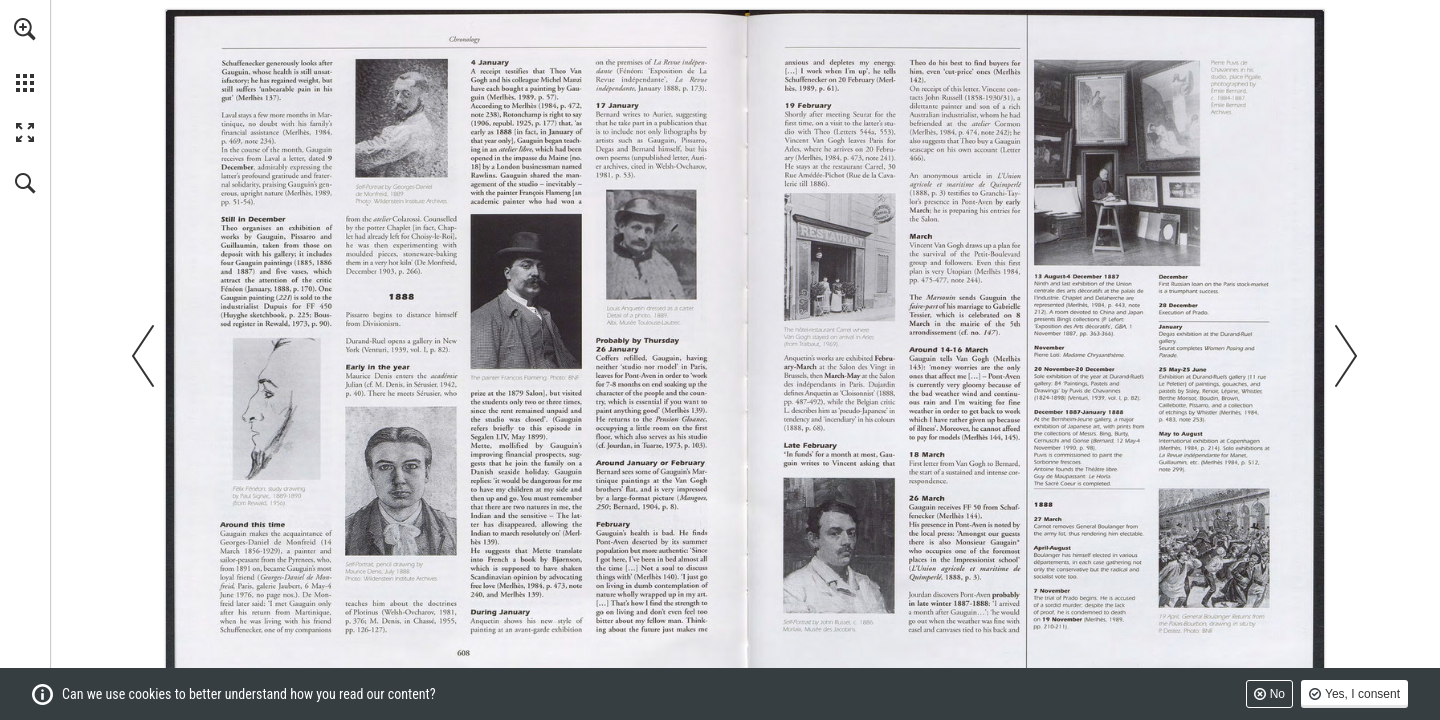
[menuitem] (25, 55)
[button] (25, 29)
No (1277, 694)
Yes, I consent (1362, 694)
